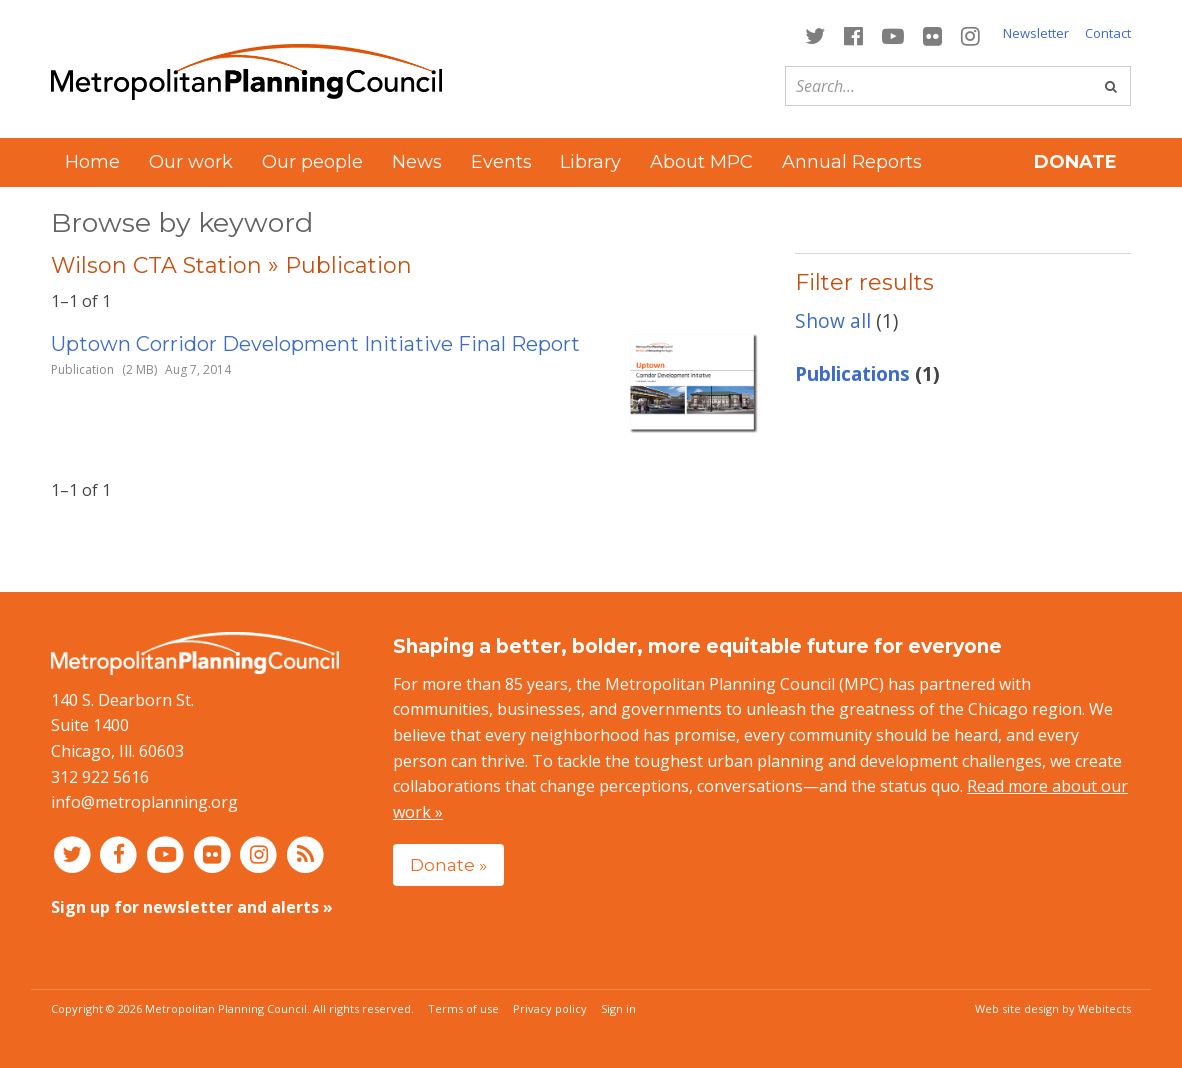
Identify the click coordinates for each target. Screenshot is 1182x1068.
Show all (833, 320)
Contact (1108, 33)
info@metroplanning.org (144, 802)
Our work (191, 162)
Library (590, 162)
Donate (1075, 162)
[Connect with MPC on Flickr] (933, 34)
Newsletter (1036, 33)
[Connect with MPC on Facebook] (853, 34)
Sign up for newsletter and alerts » (192, 907)
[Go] (1111, 86)
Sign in (618, 1008)
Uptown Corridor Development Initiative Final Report (315, 344)
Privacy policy (550, 1008)
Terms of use (463, 1008)
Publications (852, 373)
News (417, 162)
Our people (312, 162)
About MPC (701, 162)
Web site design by (1053, 1008)
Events (501, 162)
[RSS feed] (305, 854)
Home (92, 162)
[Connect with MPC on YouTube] (892, 34)
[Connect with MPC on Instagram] (971, 34)
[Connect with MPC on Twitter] (814, 34)
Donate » (448, 864)
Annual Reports (852, 162)
